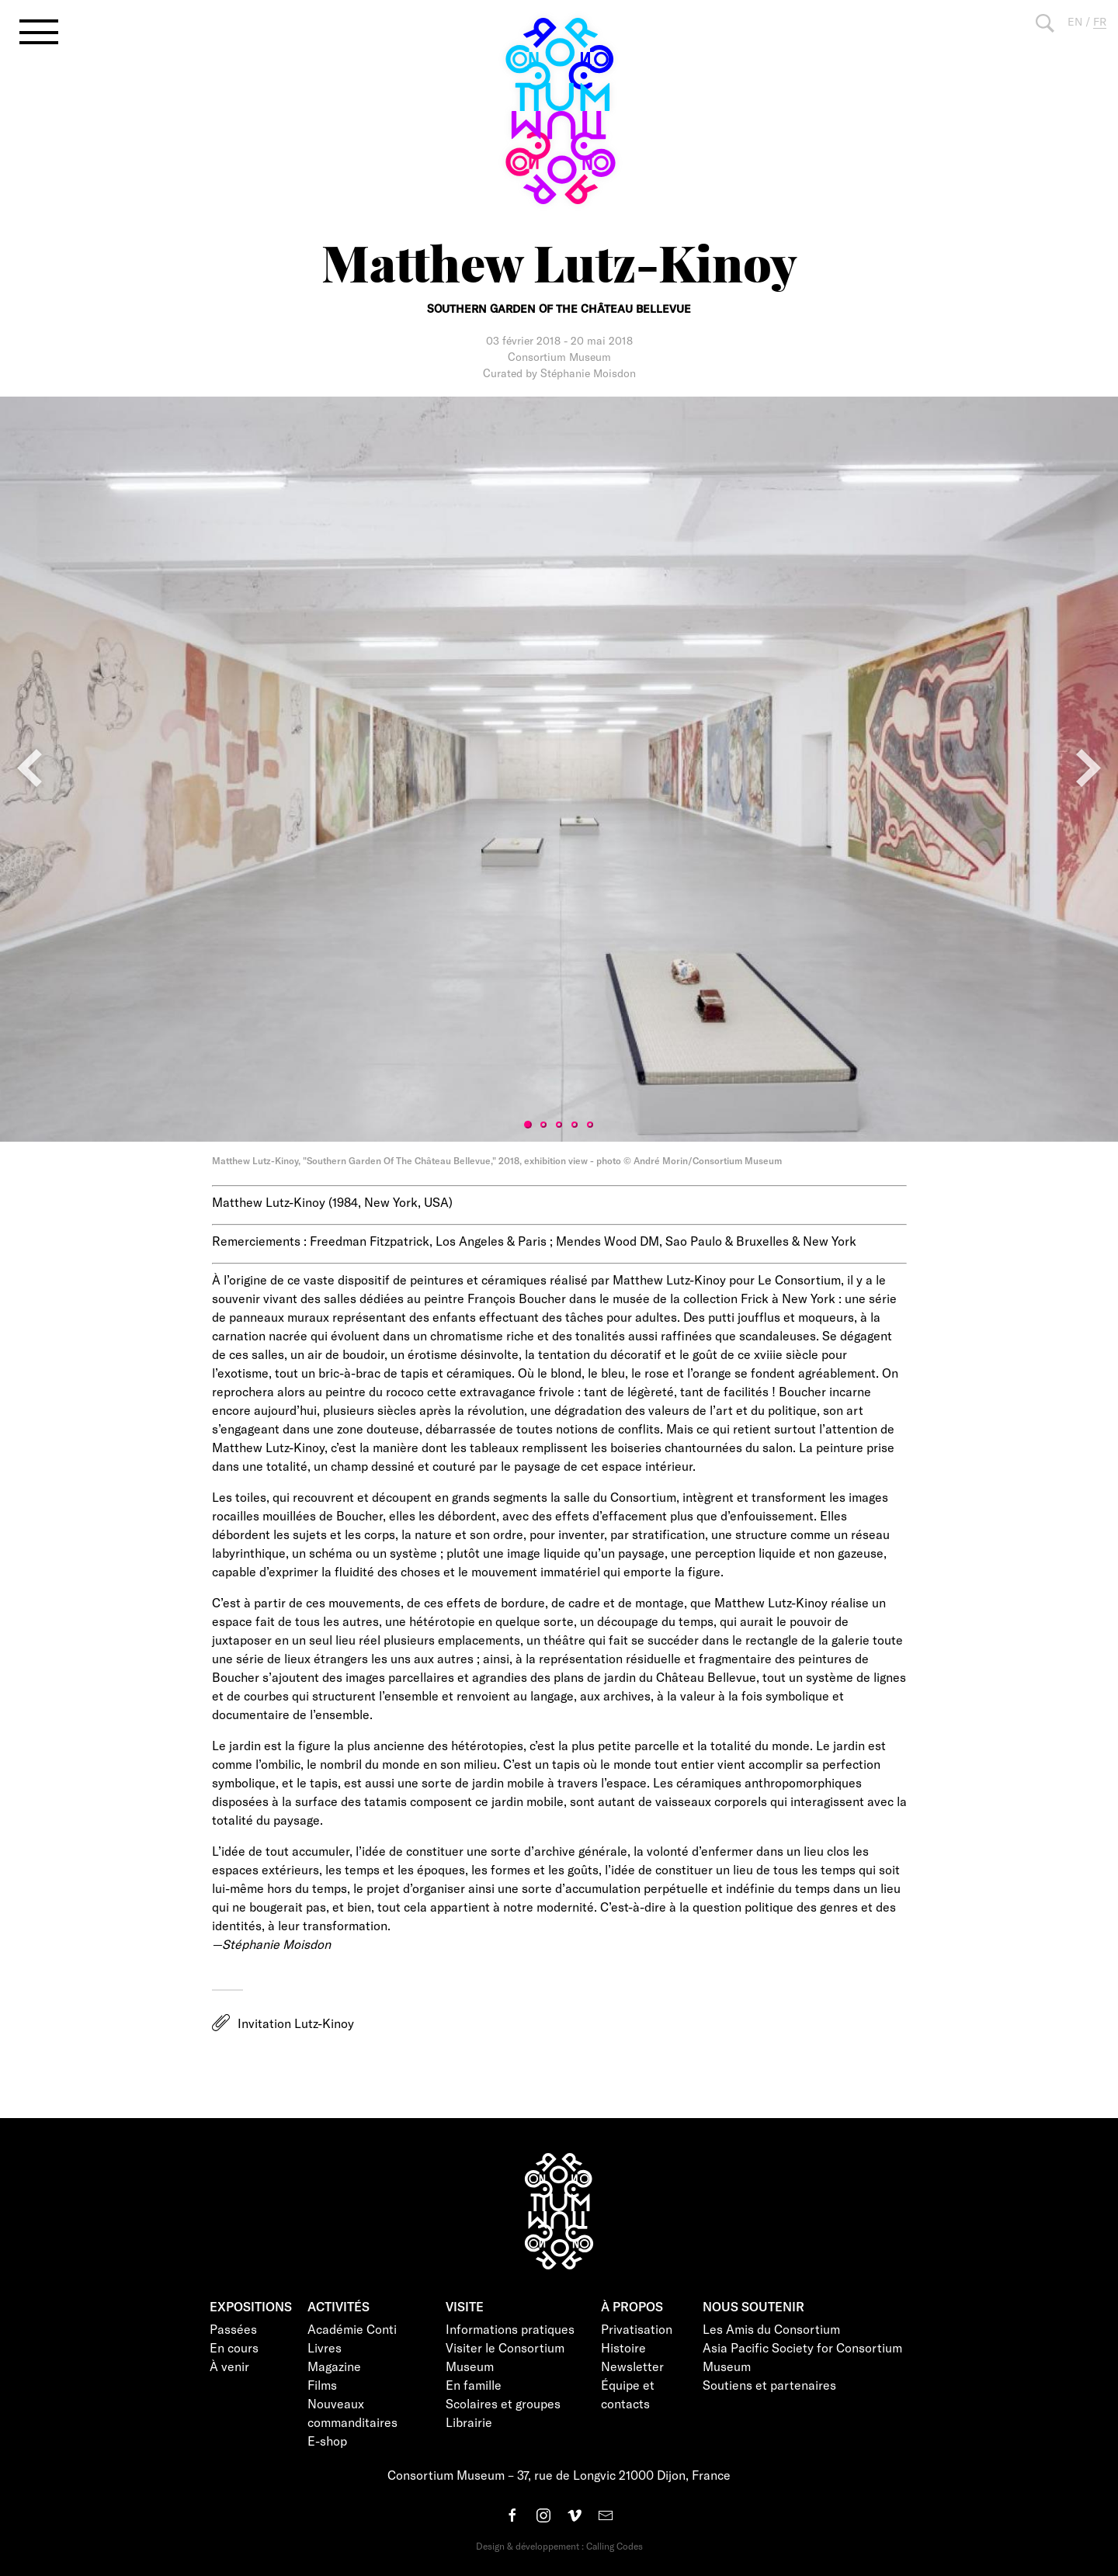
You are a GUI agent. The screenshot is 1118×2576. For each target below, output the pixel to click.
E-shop (327, 2440)
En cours (234, 2347)
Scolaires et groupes (503, 2403)
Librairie (469, 2422)
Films (322, 2384)
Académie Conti (352, 2328)
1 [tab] (528, 1125)
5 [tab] (590, 1125)
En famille (474, 2384)
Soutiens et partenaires (769, 2384)
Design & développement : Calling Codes (559, 2545)
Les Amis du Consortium (771, 2328)
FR (1099, 21)
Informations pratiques (510, 2328)
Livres (324, 2347)
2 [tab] (543, 1125)
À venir (229, 2366)
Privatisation (636, 2328)
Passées (233, 2328)
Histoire (623, 2347)
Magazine (334, 2366)
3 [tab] (559, 1125)
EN (1075, 21)
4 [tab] (574, 1125)
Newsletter (632, 2366)
